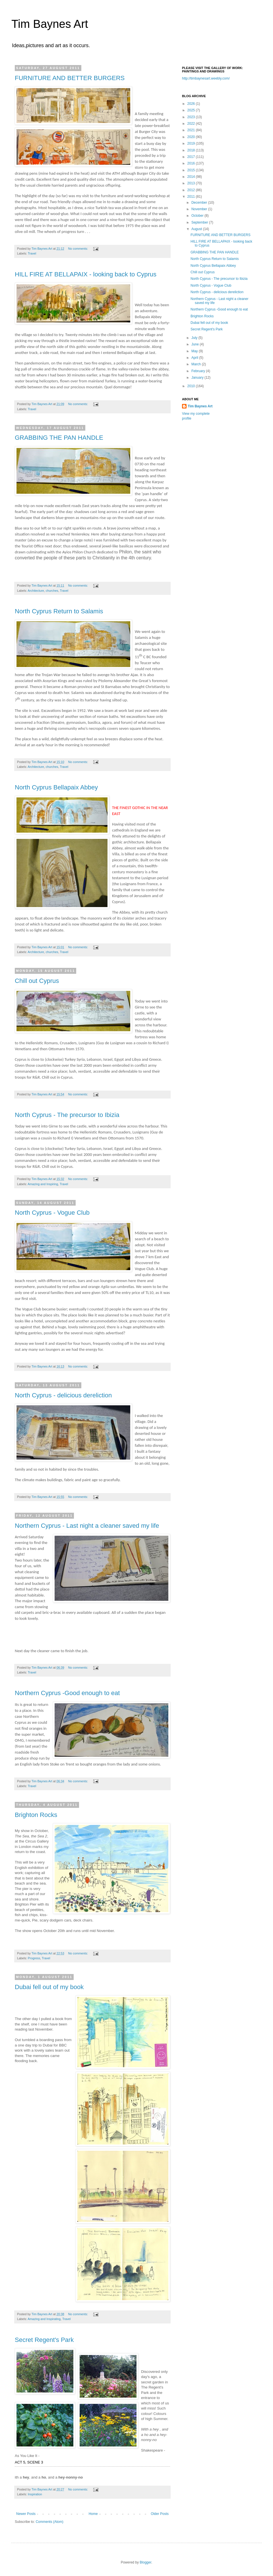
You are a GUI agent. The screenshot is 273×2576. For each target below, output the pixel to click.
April (195, 358)
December (199, 203)
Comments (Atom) (49, 2522)
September (200, 222)
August (197, 229)
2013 (191, 183)
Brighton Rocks (36, 1814)
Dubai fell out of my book (49, 1987)
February (198, 371)
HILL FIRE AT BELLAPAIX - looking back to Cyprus (85, 274)
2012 (191, 190)
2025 (191, 110)
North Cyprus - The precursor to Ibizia (67, 1114)
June (195, 344)
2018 (191, 150)
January (197, 378)
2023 (191, 117)
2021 (191, 130)
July (194, 338)
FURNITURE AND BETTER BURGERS (70, 78)
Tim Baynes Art (49, 24)
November (199, 209)
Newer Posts (26, 2514)
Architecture (36, 590)
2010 (191, 386)
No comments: (78, 248)
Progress (34, 1958)
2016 (191, 163)
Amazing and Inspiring (43, 1184)
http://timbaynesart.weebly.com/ (206, 78)
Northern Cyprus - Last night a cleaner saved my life (87, 1525)
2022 (191, 124)
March (196, 364)
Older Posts (160, 2514)
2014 (191, 177)
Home (93, 2514)
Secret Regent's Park (44, 2339)
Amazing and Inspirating (44, 2319)
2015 (191, 170)
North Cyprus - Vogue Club (52, 1212)
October (197, 216)
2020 (191, 137)
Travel (32, 253)
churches (52, 590)
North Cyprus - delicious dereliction (63, 1395)
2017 (191, 157)
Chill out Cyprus (37, 980)
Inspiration (35, 2494)
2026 (191, 104)
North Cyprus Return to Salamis (59, 611)
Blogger (145, 2562)
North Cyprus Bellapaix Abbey (56, 787)
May (195, 351)
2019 (191, 143)
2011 (191, 197)
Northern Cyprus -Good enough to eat (67, 1693)
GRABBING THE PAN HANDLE (59, 437)
